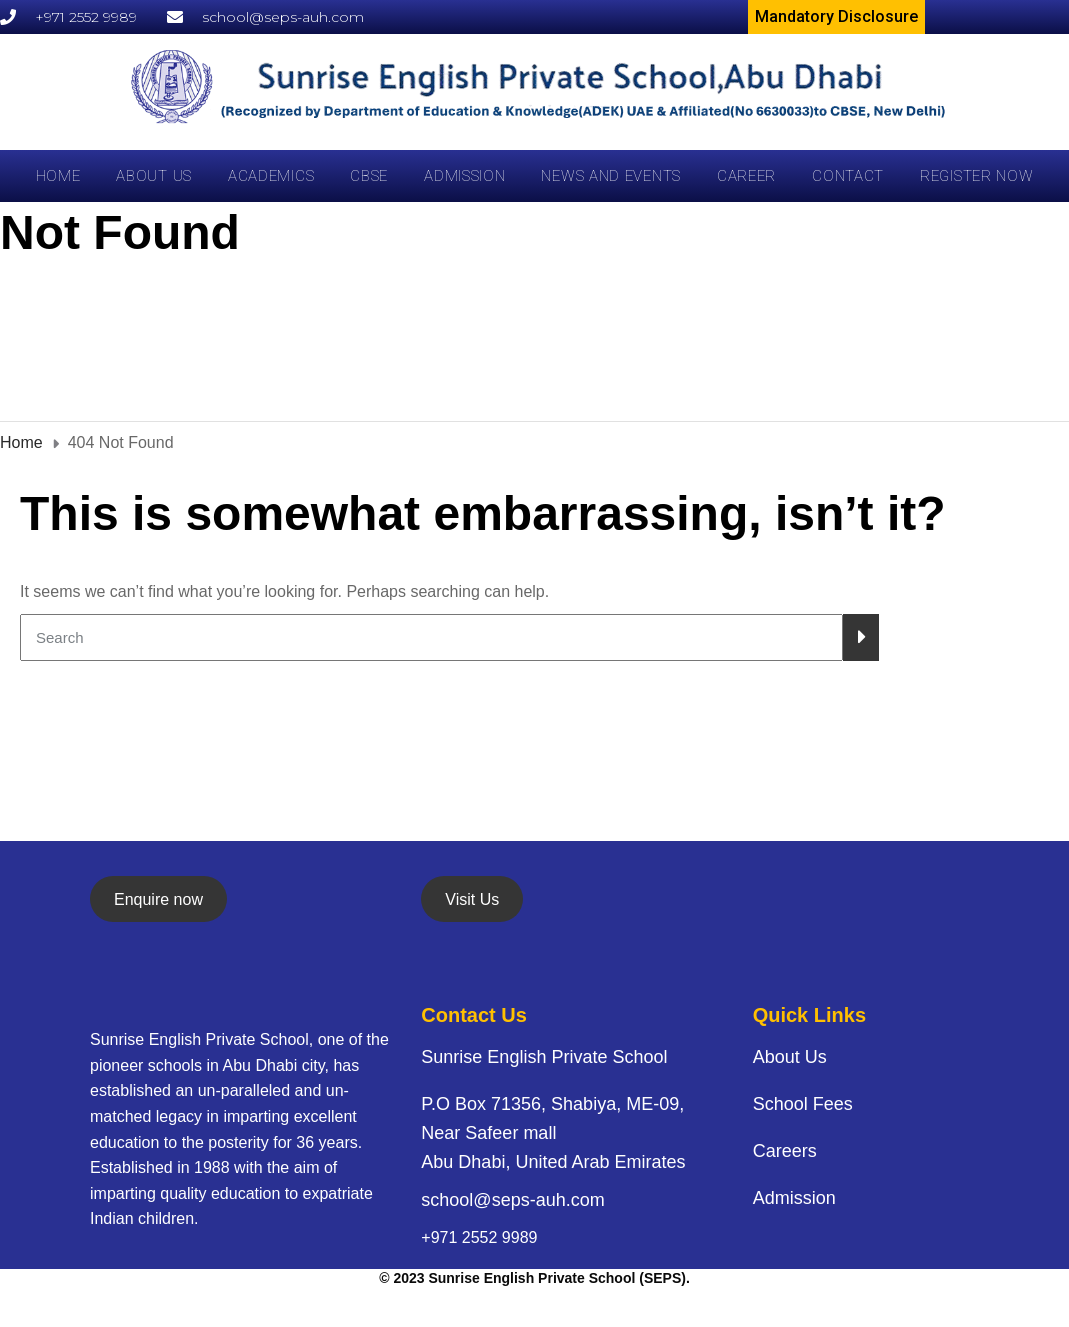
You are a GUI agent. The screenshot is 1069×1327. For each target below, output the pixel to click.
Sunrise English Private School (544, 1057)
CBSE (369, 176)
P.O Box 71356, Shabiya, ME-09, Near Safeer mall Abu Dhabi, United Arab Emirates (553, 1133)
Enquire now (158, 899)
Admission (464, 176)
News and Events (611, 176)
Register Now (976, 176)
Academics (271, 176)
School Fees (803, 1104)
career (746, 176)
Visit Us (472, 899)
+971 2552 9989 (479, 1237)
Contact (848, 176)
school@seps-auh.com (512, 1200)
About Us (154, 176)
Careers (785, 1151)
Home (58, 176)
